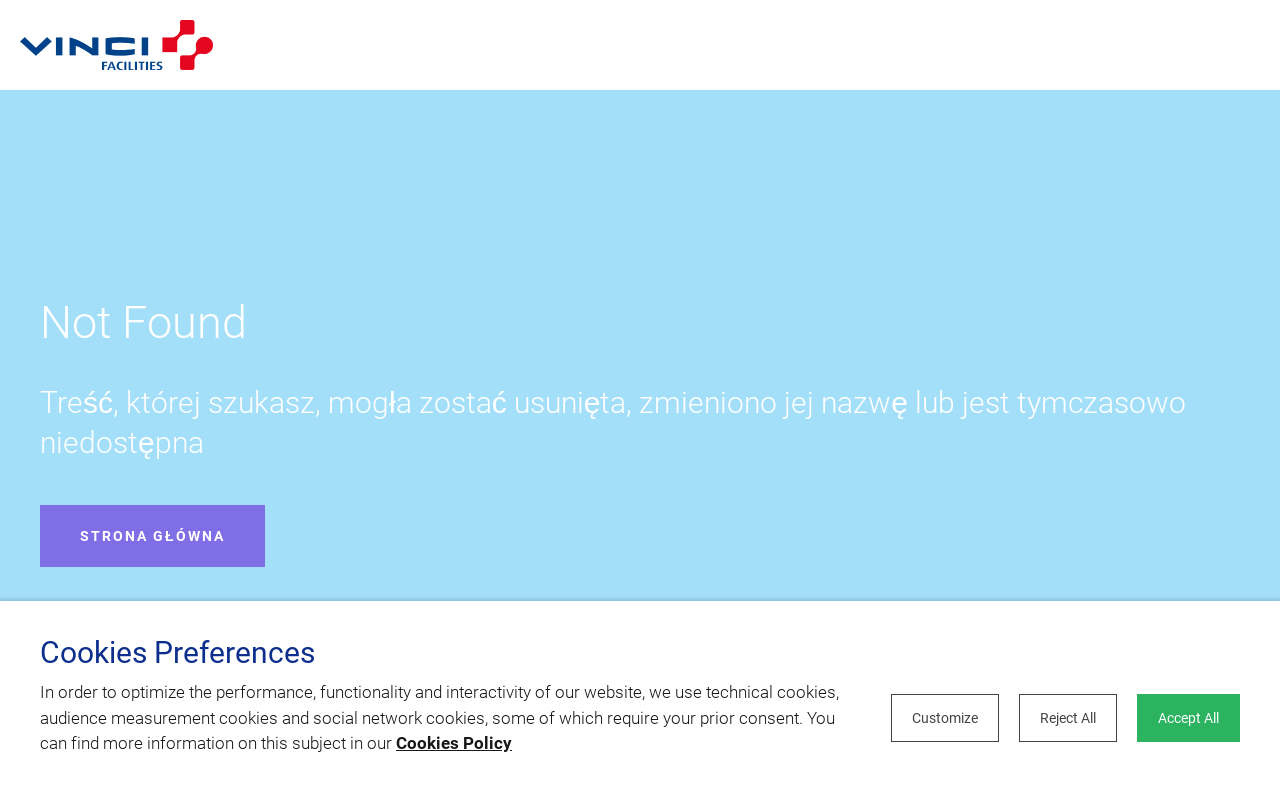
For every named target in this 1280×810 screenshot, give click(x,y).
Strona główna (152, 536)
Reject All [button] (1068, 718)
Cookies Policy (454, 743)
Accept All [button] (1188, 718)
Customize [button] (945, 718)
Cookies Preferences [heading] (177, 653)
